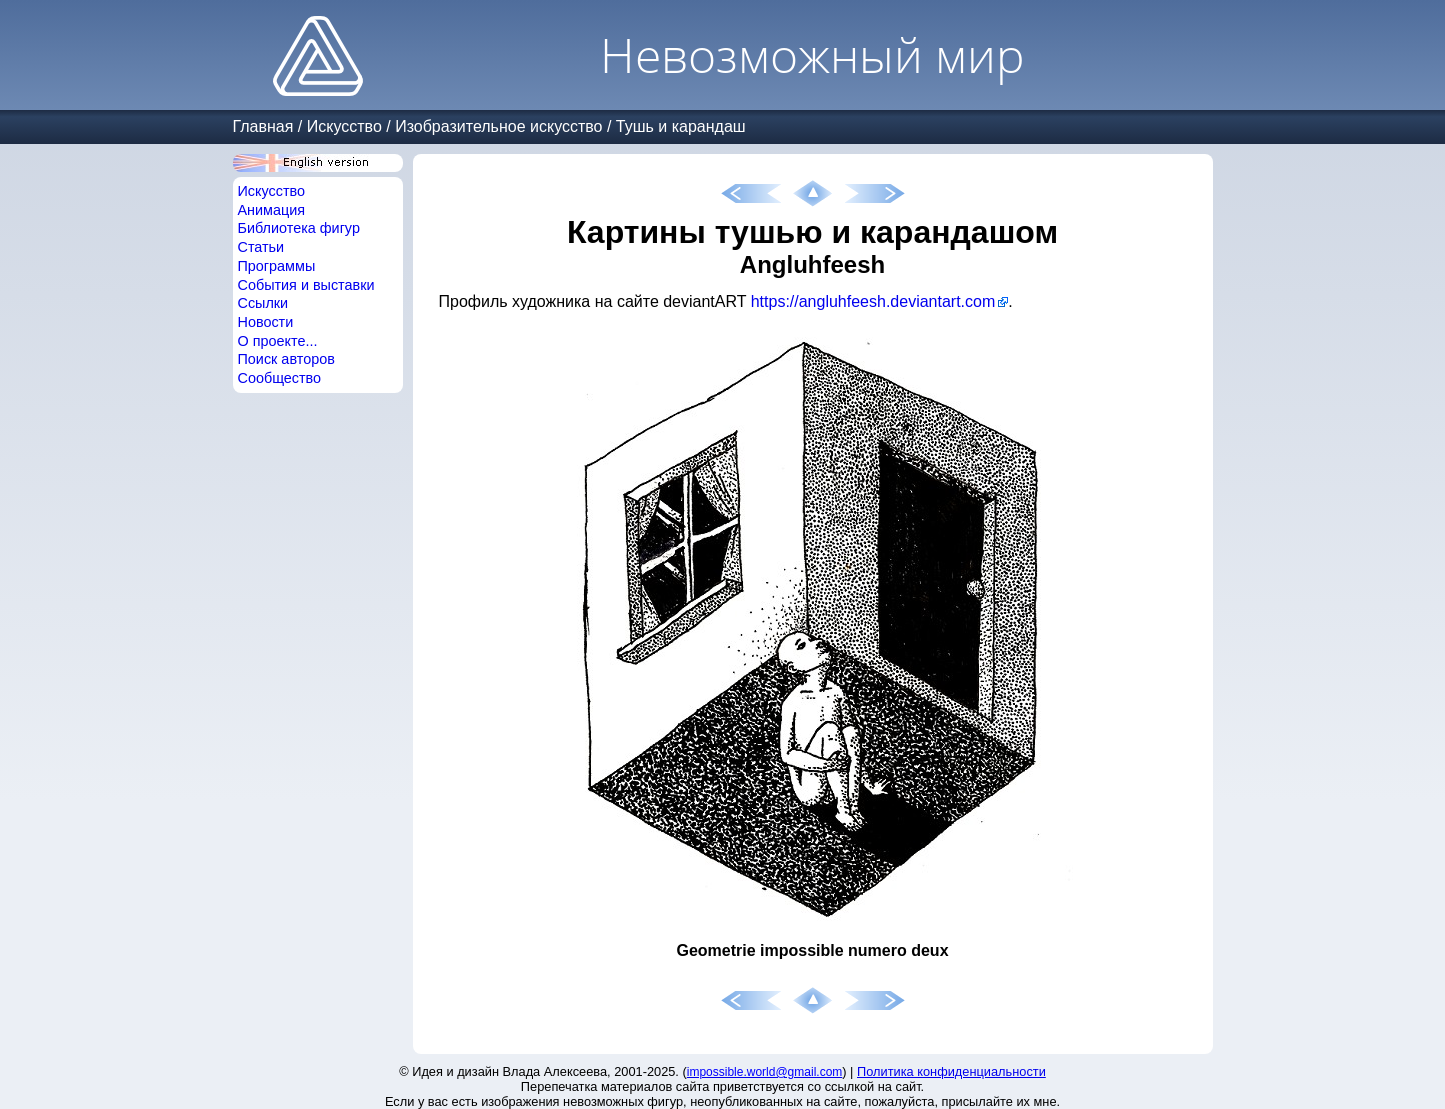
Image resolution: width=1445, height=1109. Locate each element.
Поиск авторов (286, 359)
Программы (277, 266)
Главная (263, 126)
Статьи (261, 247)
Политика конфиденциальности (951, 1071)
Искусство (344, 126)
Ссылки (263, 303)
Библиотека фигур (299, 228)
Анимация (272, 210)
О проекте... (278, 341)
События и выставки (306, 285)
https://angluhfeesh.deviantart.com (873, 301)
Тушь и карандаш (681, 126)
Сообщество (280, 378)
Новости (266, 322)
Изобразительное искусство (498, 126)
